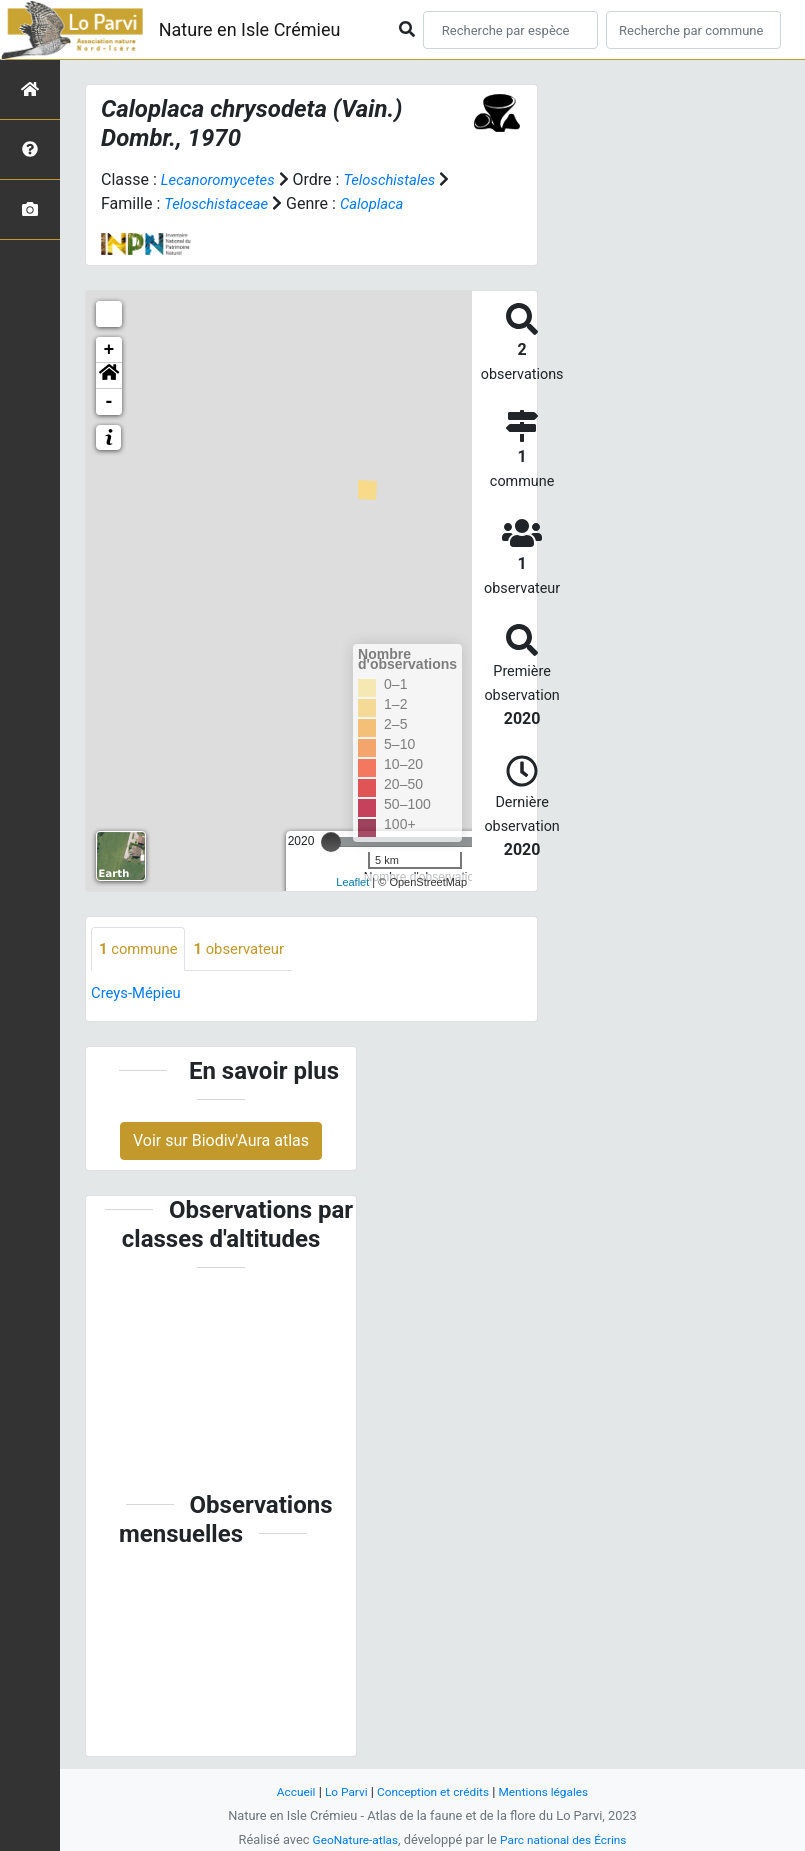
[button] (109, 376)
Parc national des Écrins (566, 1839)
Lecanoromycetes (222, 179)
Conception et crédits (432, 1791)
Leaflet (352, 882)
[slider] (331, 842)
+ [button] (109, 350)
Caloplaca (396, 203)
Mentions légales (551, 1791)
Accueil (286, 1791)
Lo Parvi (340, 1791)
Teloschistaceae (234, 203)
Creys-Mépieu (139, 994)
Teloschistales (402, 179)
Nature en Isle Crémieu (250, 29)
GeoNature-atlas (350, 1839)
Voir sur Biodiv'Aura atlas (221, 1142)
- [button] (109, 402)
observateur (249, 949)
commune (141, 949)
